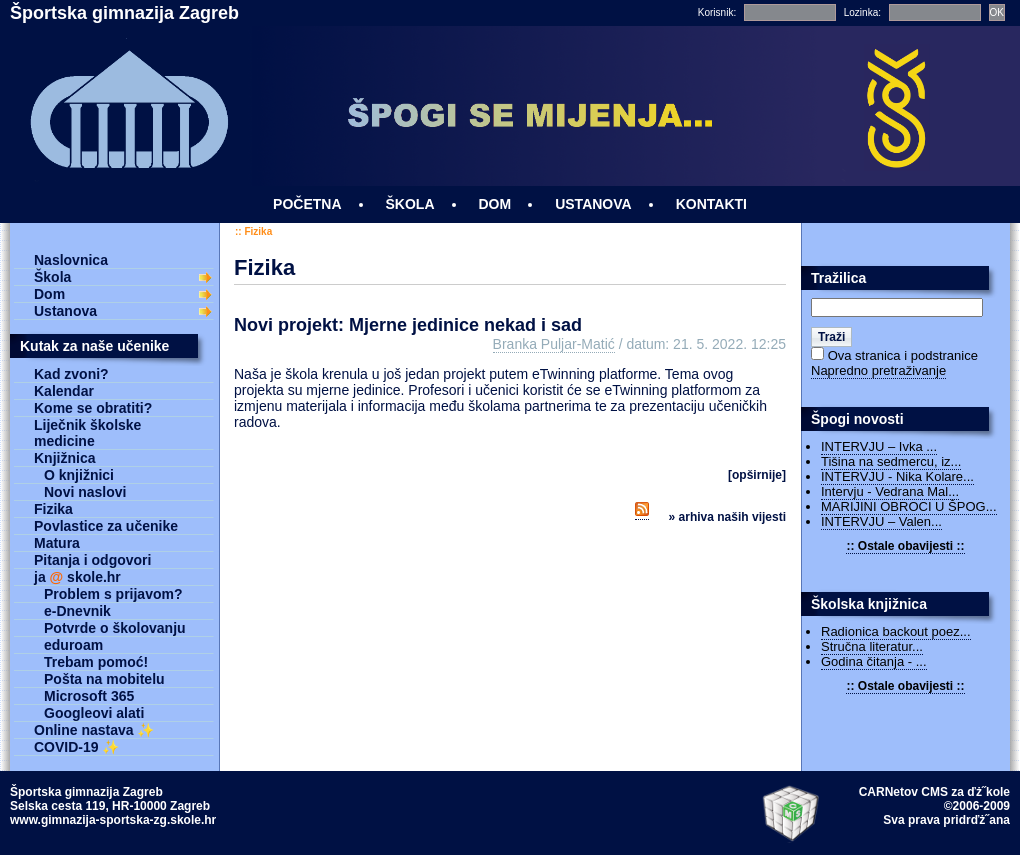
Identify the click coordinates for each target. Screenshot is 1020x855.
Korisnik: (717, 12)
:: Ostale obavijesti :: (905, 546)
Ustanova (65, 311)
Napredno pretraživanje (878, 370)
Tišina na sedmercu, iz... (891, 461)
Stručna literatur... (872, 646)
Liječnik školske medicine (87, 433)
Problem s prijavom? (113, 594)
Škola (52, 277)
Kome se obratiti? (93, 408)
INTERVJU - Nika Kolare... (897, 476)
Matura (57, 543)
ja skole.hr (77, 577)
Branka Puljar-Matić (554, 344)
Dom (49, 294)
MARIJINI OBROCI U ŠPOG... (909, 506)
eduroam (73, 645)
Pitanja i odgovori (92, 560)
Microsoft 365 (89, 696)
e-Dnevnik (77, 611)
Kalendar (64, 391)
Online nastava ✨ (94, 730)
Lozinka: (862, 12)
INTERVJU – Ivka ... (879, 446)
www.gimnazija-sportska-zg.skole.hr (113, 820)
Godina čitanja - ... (874, 661)
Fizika (258, 231)
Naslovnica (71, 260)
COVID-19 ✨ (76, 747)
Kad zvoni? (71, 374)
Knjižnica (64, 458)
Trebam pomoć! (96, 662)
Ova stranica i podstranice (903, 355)
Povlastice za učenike (106, 526)
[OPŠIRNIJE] (757, 475)
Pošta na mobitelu (104, 679)
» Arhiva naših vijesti (727, 517)
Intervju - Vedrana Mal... (890, 491)
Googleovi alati (94, 713)
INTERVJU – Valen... (881, 521)
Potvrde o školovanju (115, 628)
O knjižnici (79, 475)
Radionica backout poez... (896, 631)
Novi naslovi (85, 492)
